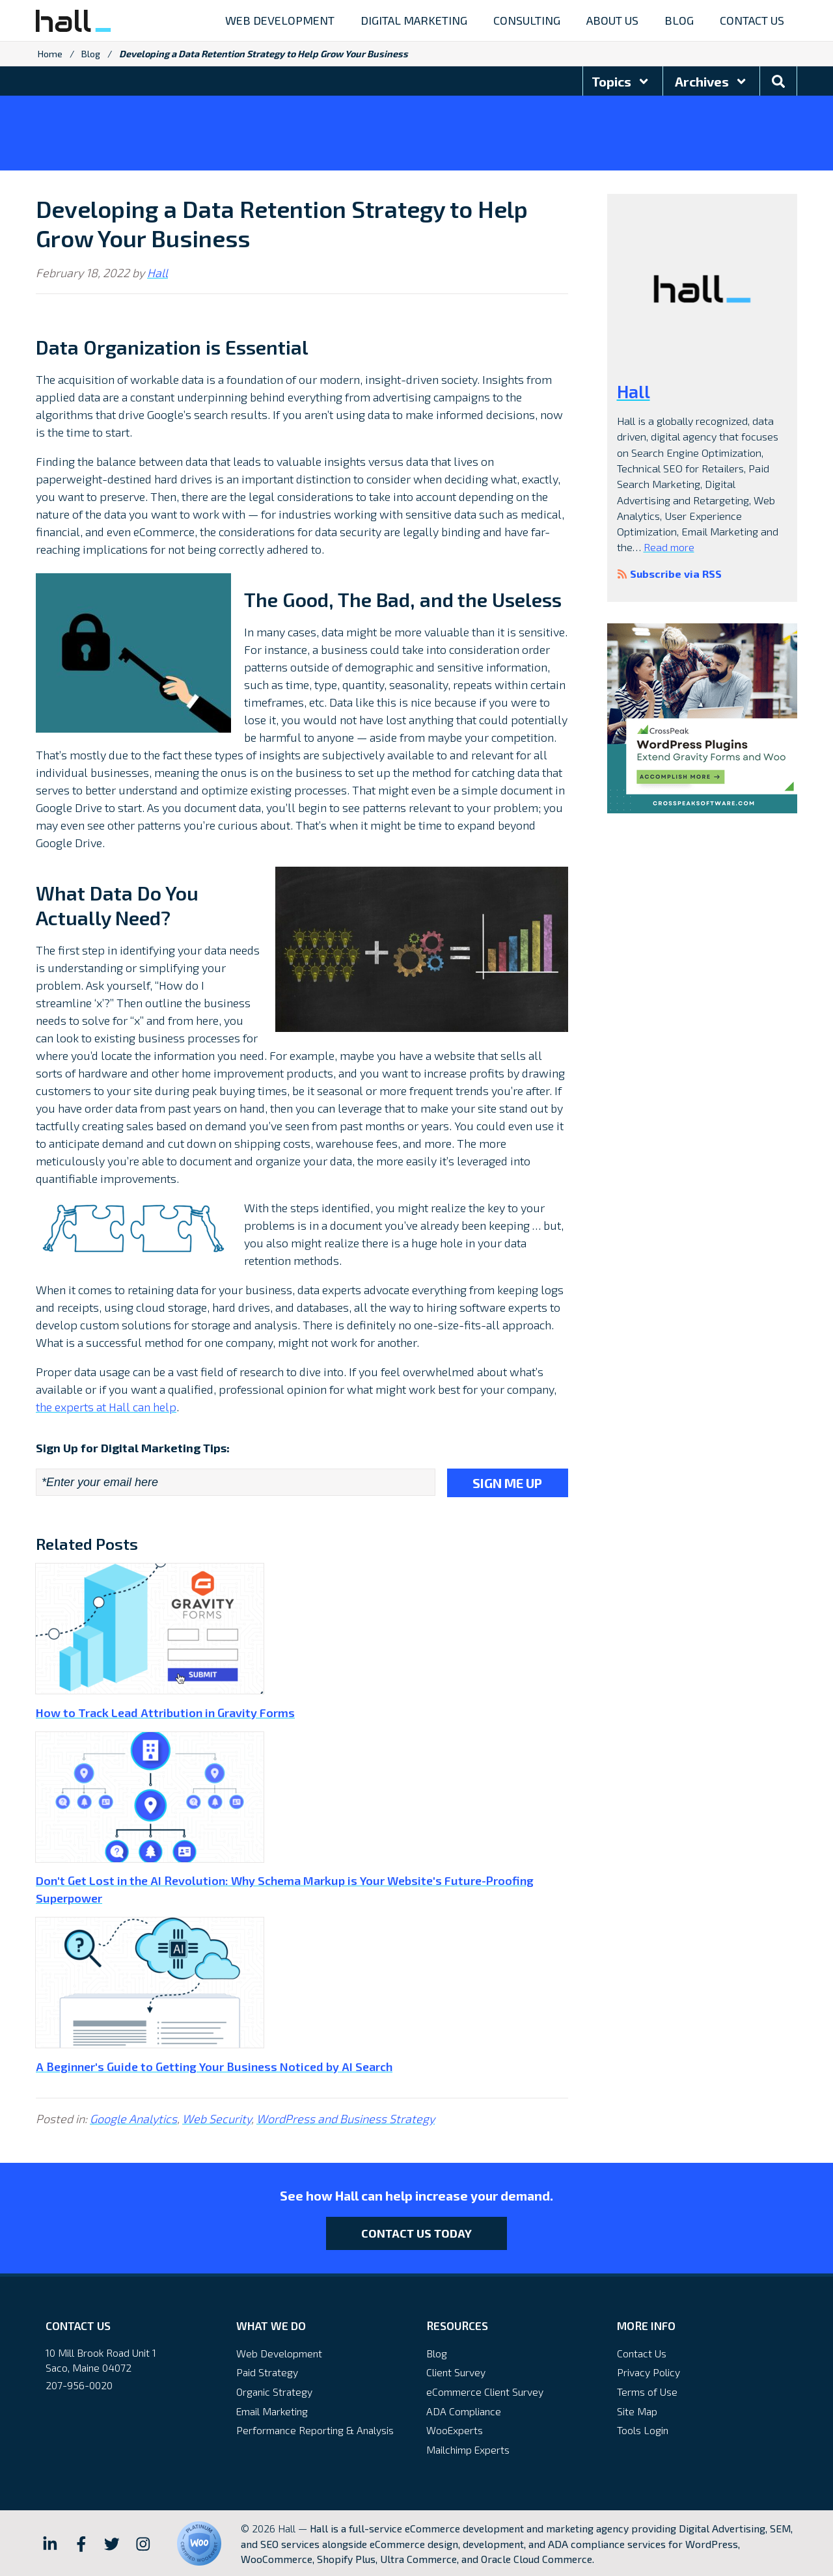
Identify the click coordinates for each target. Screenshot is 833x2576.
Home (50, 53)
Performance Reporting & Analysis (315, 2428)
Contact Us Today (416, 2232)
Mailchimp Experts (468, 2448)
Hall (157, 272)
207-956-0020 (79, 2384)
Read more (669, 547)
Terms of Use (647, 2390)
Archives (711, 81)
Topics (621, 81)
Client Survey (455, 2371)
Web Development (279, 2352)
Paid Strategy (267, 2371)
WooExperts (454, 2428)
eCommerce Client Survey (484, 2390)
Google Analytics (133, 2117)
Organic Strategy (274, 2390)
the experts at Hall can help (106, 1407)
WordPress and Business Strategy (345, 2117)
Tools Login (642, 2428)
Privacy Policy (648, 2371)
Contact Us (641, 2352)
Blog (90, 53)
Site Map (637, 2410)
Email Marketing (272, 2410)
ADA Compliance (463, 2410)
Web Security (216, 2117)
